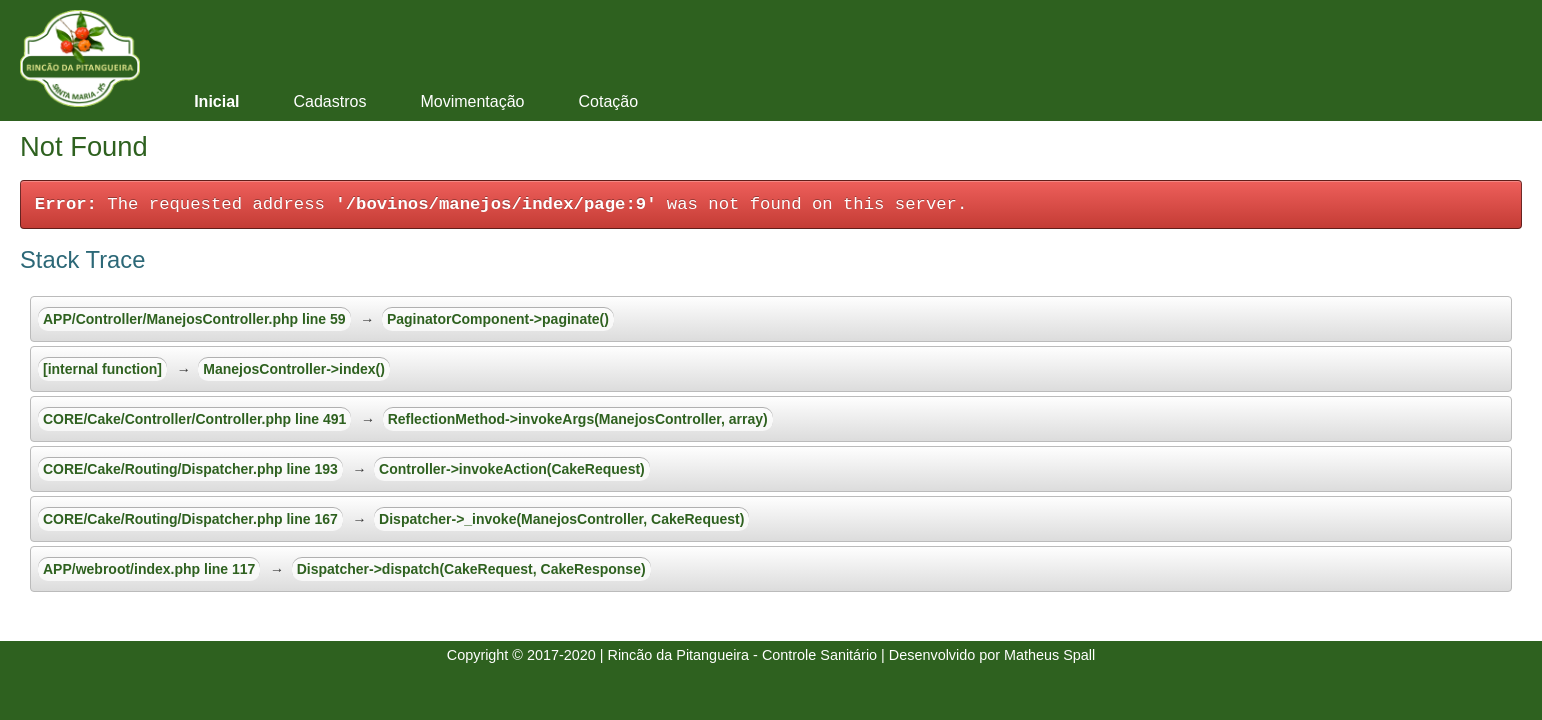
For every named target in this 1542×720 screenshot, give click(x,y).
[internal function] (102, 369)
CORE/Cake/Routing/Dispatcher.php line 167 (190, 519)
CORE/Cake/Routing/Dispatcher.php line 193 (190, 469)
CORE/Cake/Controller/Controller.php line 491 (194, 419)
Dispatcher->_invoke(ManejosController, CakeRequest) (561, 519)
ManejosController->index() (294, 369)
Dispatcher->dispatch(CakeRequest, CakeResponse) (471, 569)
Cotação (608, 101)
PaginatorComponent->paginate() (498, 319)
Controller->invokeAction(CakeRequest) (512, 469)
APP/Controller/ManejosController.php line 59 (194, 319)
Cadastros (330, 101)
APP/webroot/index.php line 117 (149, 569)
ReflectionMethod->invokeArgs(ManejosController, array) (578, 419)
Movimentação (472, 101)
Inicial (216, 101)
